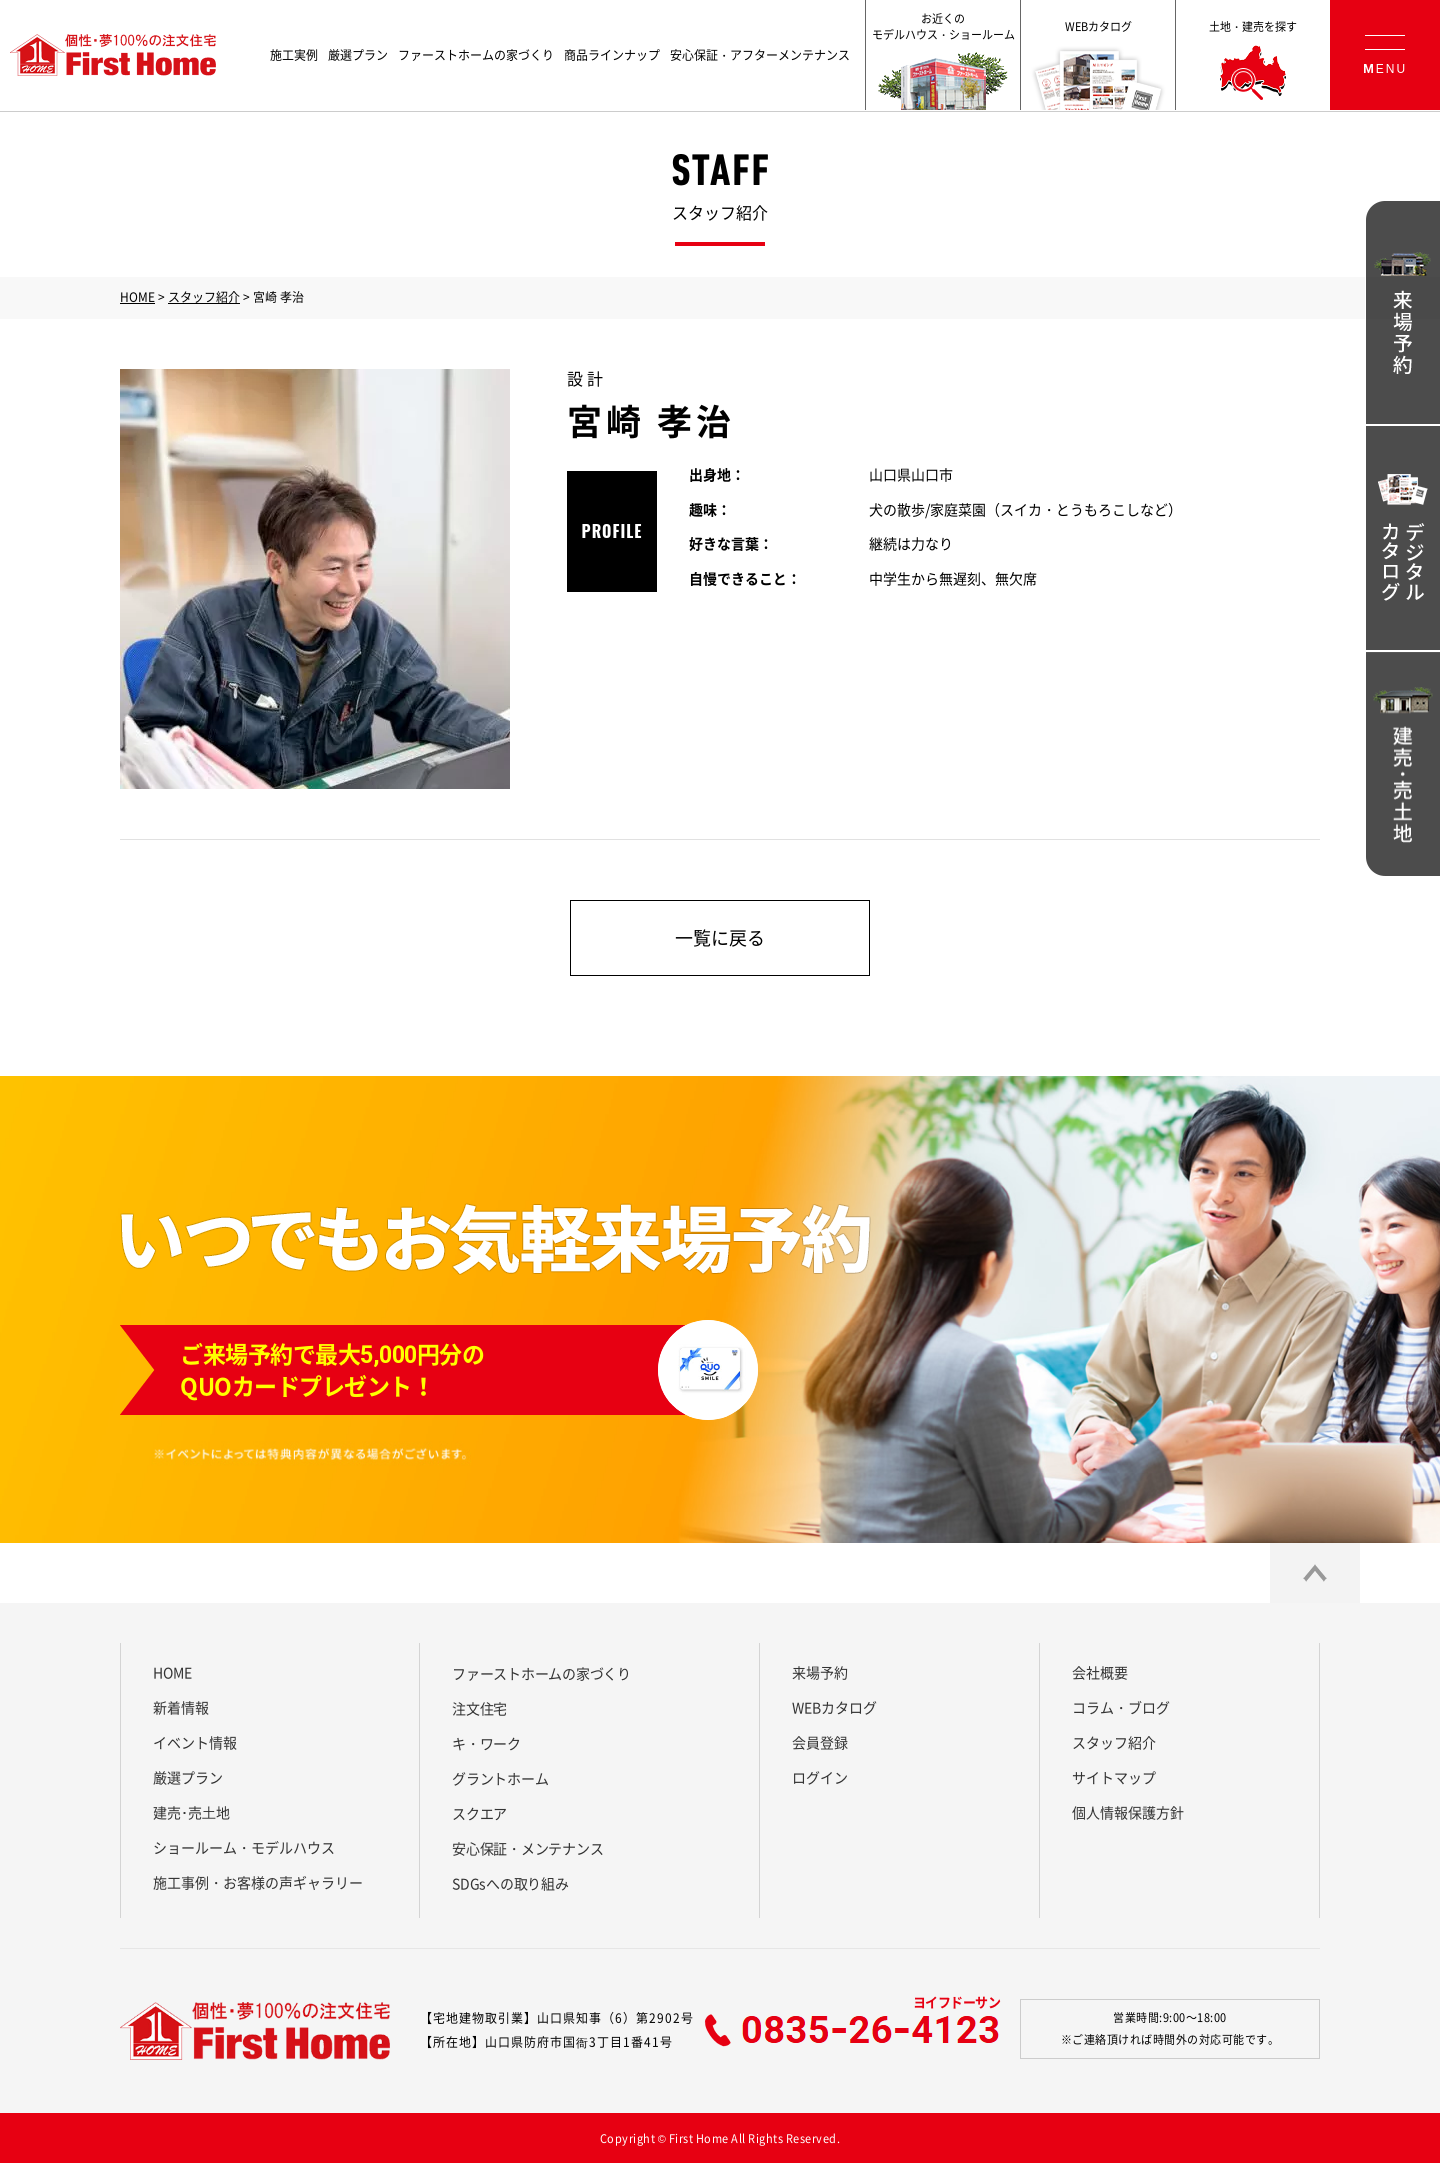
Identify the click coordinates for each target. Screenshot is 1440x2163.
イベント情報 (195, 1742)
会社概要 (1100, 1672)
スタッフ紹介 (204, 297)
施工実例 (294, 55)
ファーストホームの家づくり (476, 55)
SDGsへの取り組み (510, 1883)
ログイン (820, 1777)
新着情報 (181, 1707)
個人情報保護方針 (1128, 1812)
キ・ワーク (486, 1743)
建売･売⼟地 (191, 1812)
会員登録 (820, 1742)
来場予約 (820, 1672)
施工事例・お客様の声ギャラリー (258, 1882)
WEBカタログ (834, 1707)
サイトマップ (1114, 1777)
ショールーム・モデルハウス (244, 1847)
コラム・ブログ (1121, 1707)
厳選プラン (358, 55)
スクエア (479, 1813)
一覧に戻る (720, 937)
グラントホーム (500, 1778)
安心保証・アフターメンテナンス (760, 55)
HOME (137, 297)
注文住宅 (479, 1708)
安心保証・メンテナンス (527, 1848)
